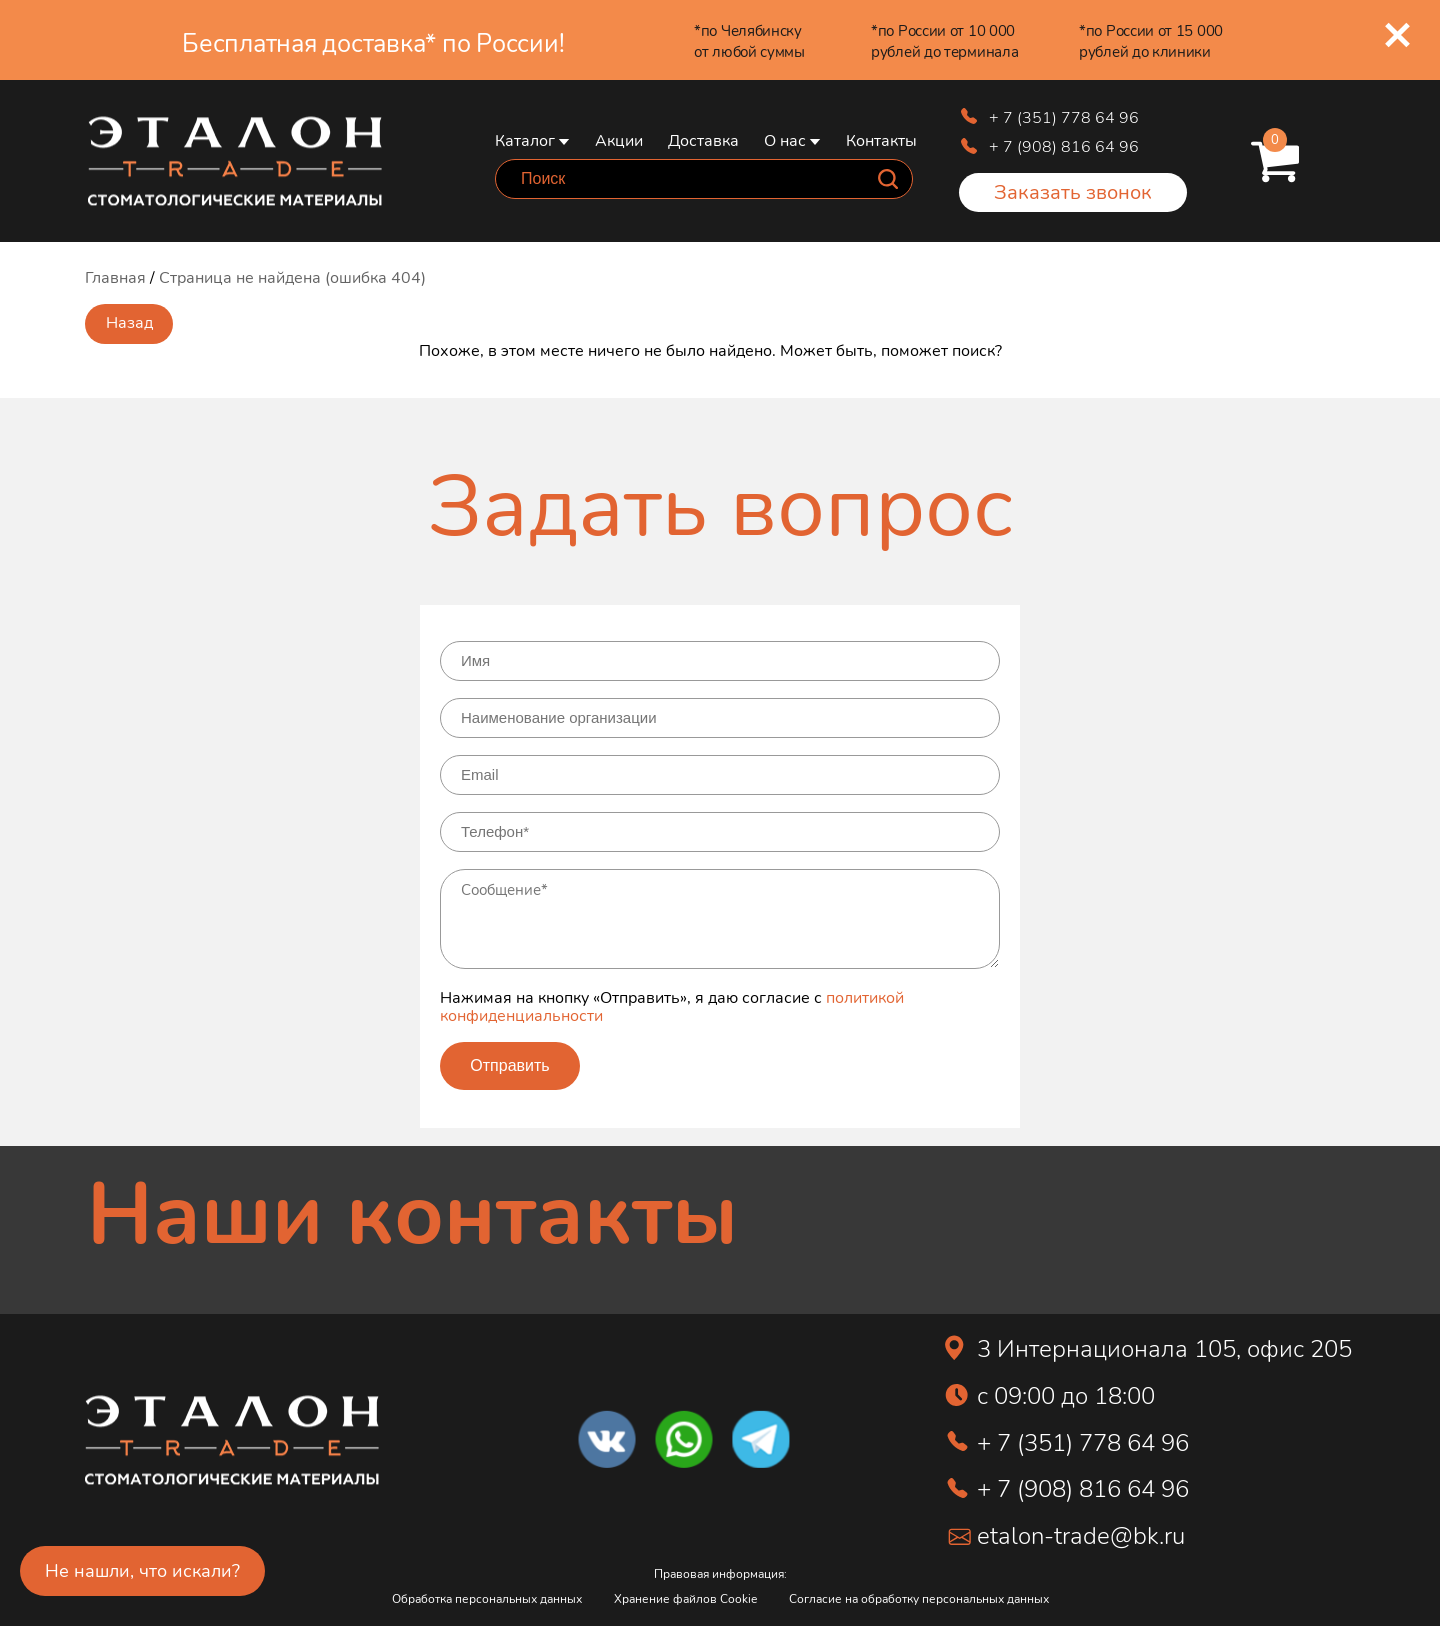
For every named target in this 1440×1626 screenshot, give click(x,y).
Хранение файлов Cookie (685, 1598)
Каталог (525, 139)
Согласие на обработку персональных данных (919, 1598)
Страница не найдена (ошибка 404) (292, 276)
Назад (129, 321)
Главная (115, 276)
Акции (619, 139)
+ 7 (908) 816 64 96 (1064, 145)
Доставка (703, 139)
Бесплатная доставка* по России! (373, 42)
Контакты (881, 139)
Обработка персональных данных (487, 1598)
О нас (785, 139)
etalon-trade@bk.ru (1081, 1534)
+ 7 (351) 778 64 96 (1064, 116)
